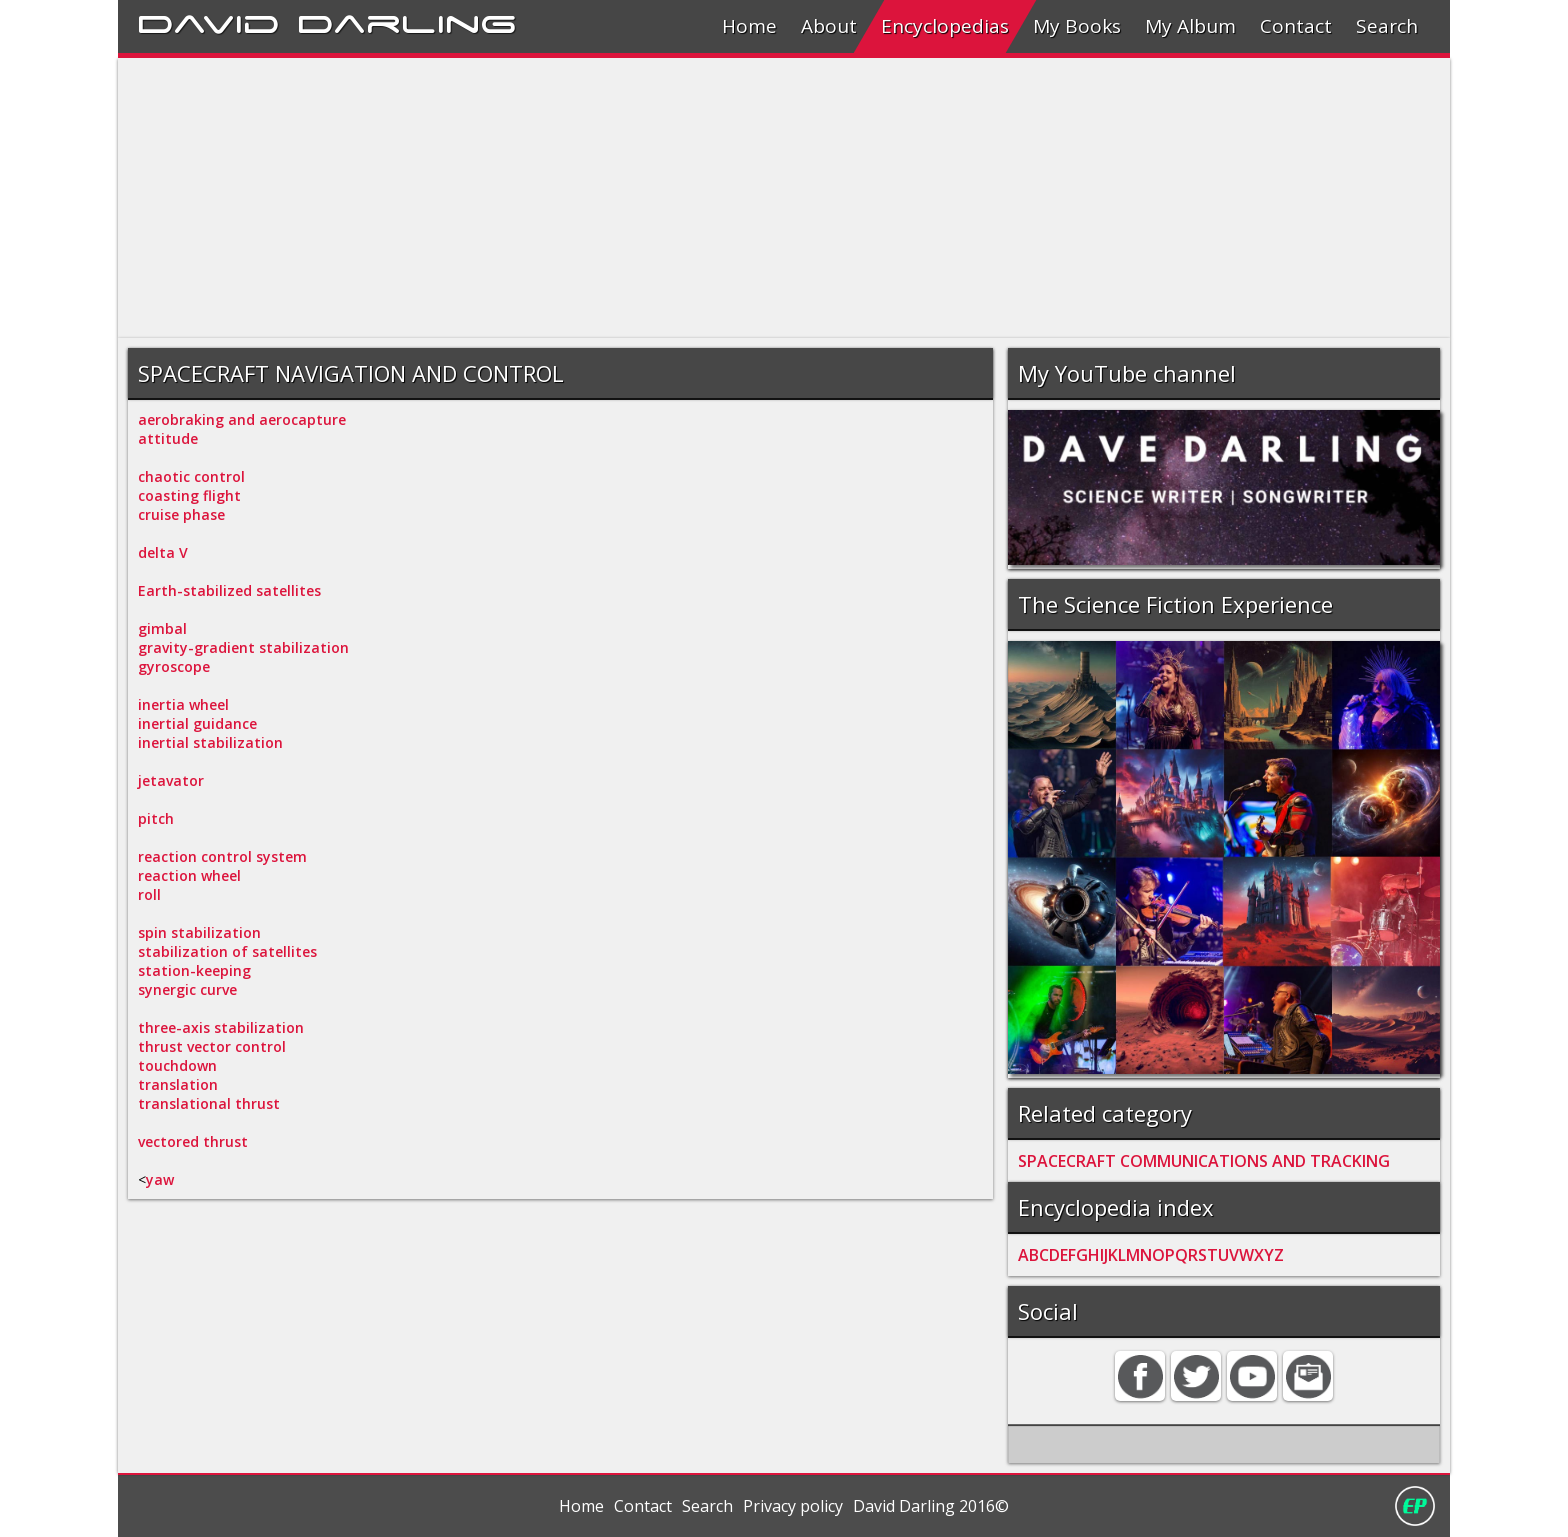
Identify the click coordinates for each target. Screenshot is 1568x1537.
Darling (407, 21)
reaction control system (222, 856)
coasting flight (189, 495)
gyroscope (174, 666)
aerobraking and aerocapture (242, 419)
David (208, 21)
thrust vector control (212, 1046)
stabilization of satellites (227, 951)
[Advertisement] (718, 198)
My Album (1190, 26)
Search (1387, 26)
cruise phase (181, 514)
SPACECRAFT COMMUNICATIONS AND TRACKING (1204, 1161)
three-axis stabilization (221, 1027)
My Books (1077, 26)
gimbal (162, 628)
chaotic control (191, 476)
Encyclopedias (945, 26)
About (829, 26)
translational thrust (209, 1103)
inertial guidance (197, 723)
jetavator (171, 780)
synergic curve (187, 989)
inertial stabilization (210, 742)
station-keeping (194, 970)
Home (749, 26)
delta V (163, 552)
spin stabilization (199, 932)
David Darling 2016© (931, 1506)
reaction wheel (189, 875)
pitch (156, 818)
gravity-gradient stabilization (243, 647)
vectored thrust (193, 1141)
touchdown (177, 1065)
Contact (1296, 26)
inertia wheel (183, 704)
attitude (168, 438)
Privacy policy (793, 1506)
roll (149, 894)
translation (178, 1084)
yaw (160, 1179)
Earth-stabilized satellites (229, 590)
